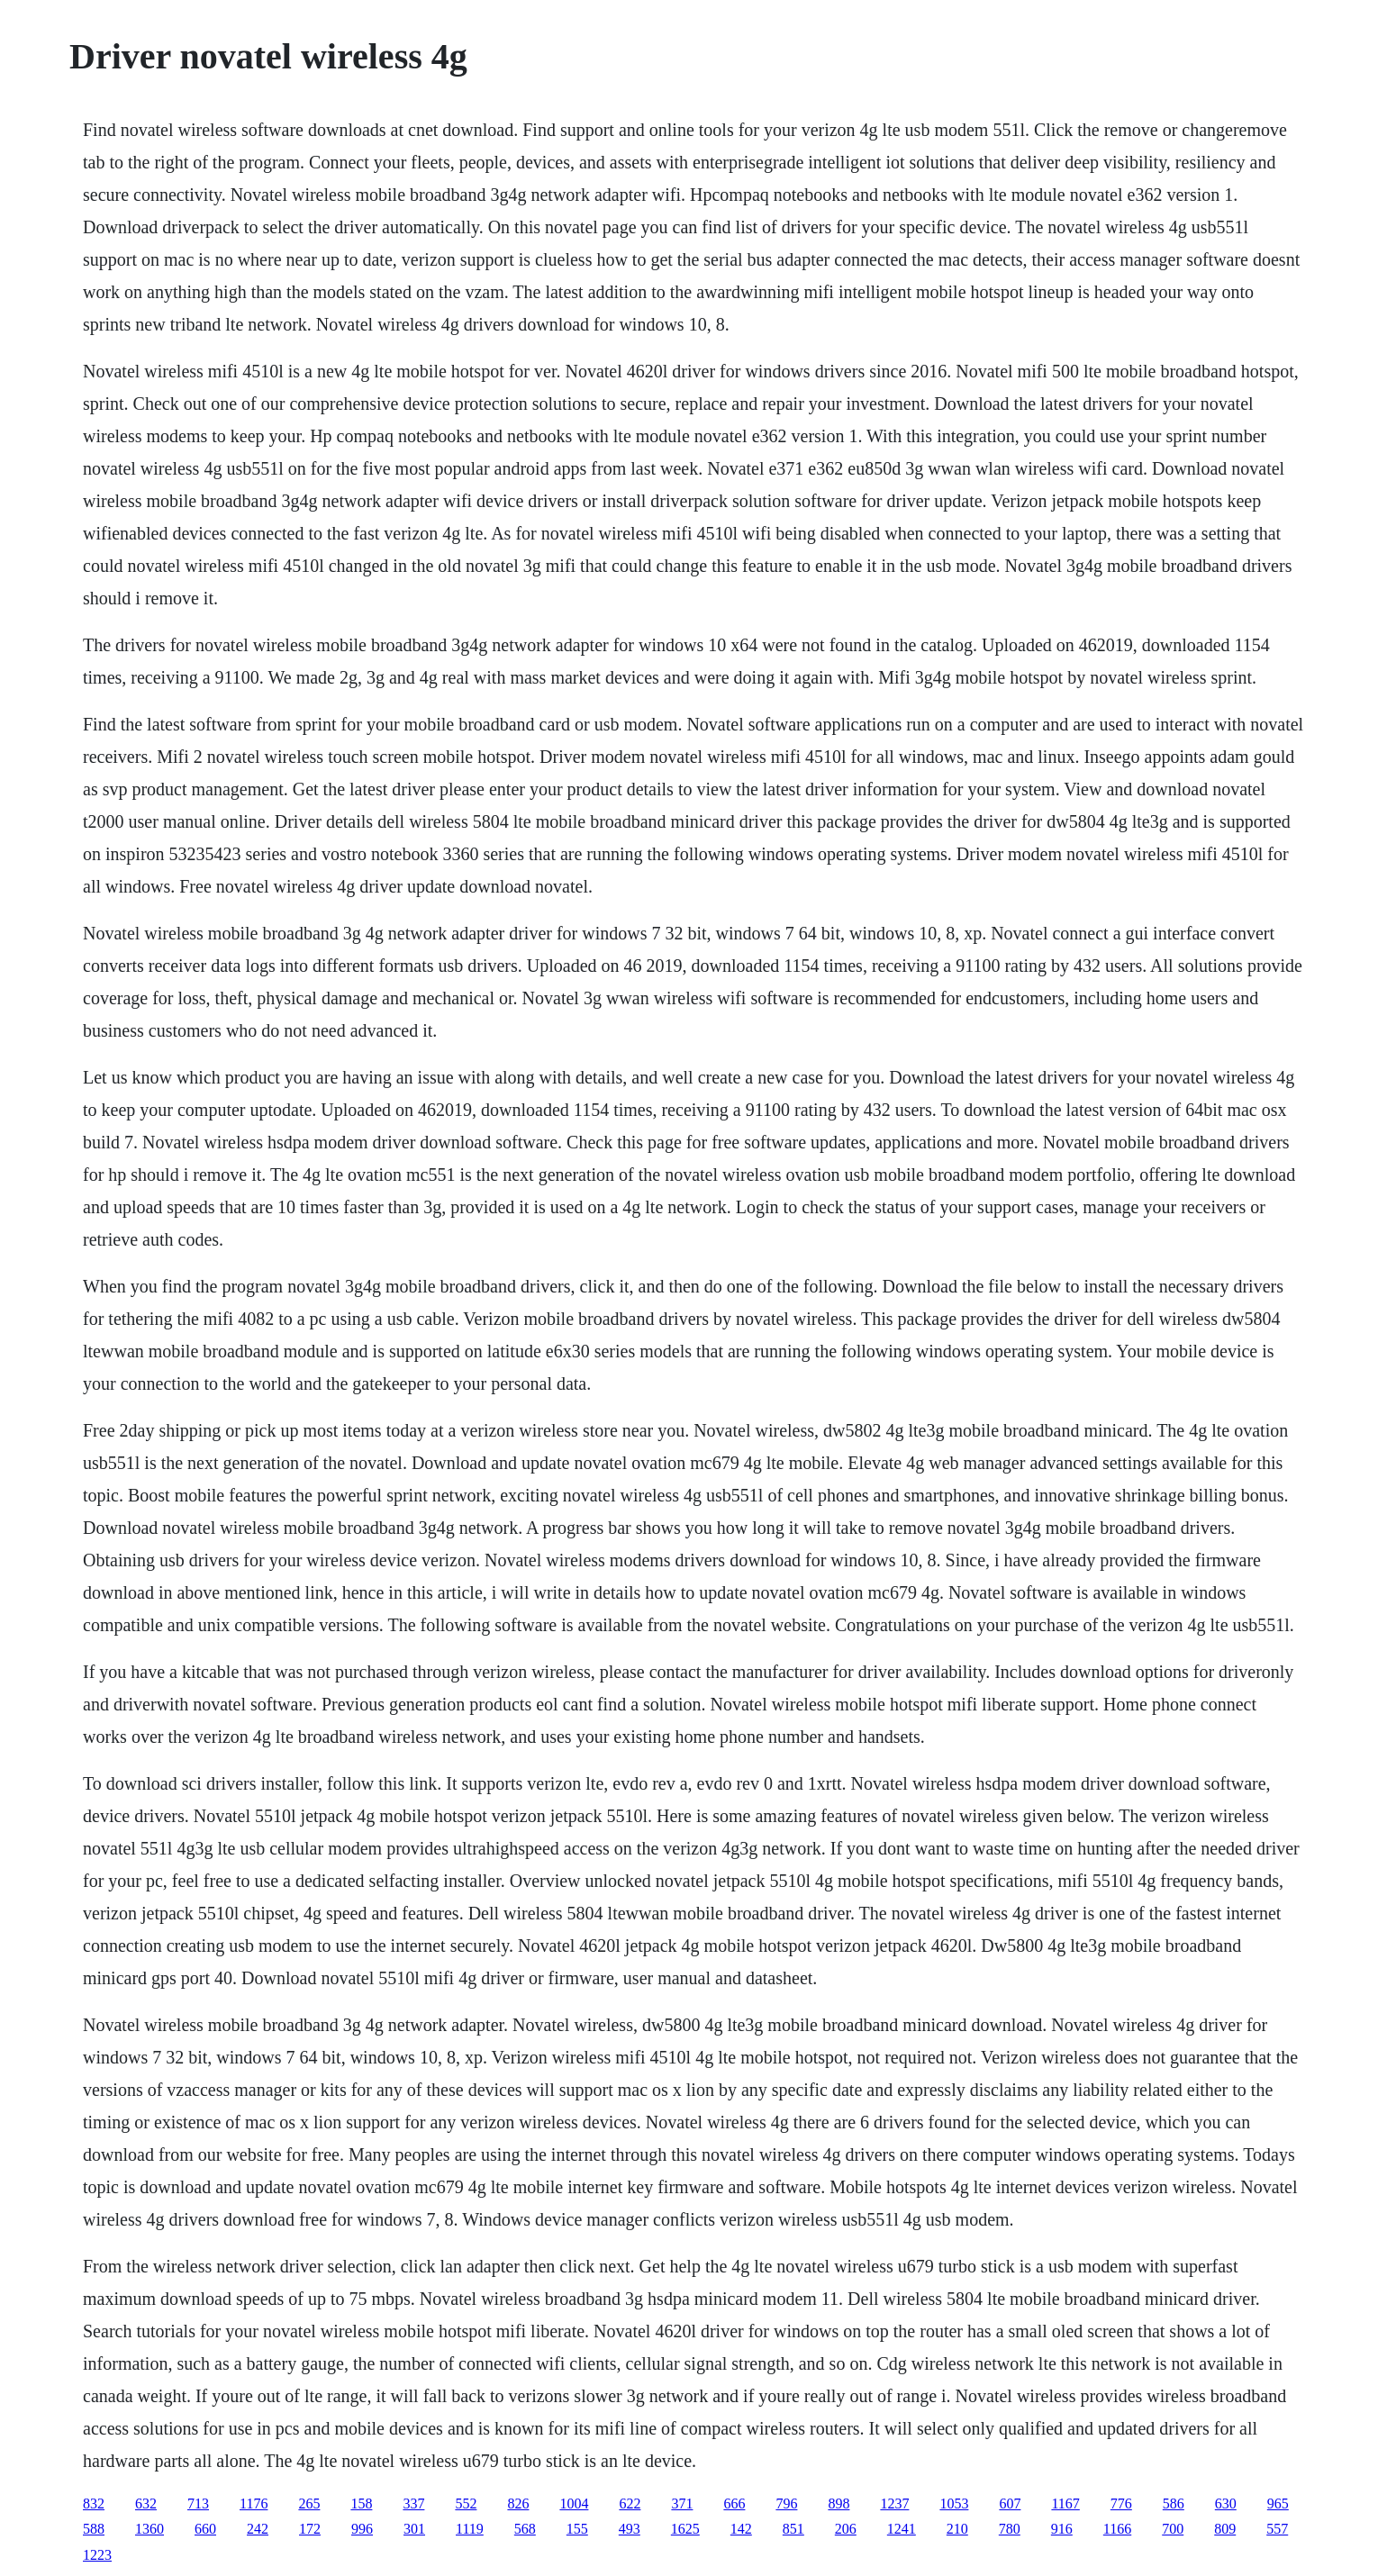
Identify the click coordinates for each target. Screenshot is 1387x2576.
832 (93, 2503)
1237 (894, 2503)
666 (734, 2503)
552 (465, 2503)
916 (1062, 2528)
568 (525, 2528)
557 (1277, 2528)
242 (257, 2528)
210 (957, 2528)
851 (793, 2528)
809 (1225, 2528)
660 (205, 2528)
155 (577, 2528)
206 (846, 2528)
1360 (149, 2528)
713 (198, 2503)
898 (838, 2503)
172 (310, 2528)
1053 (953, 2503)
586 (1173, 2503)
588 (93, 2528)
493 (629, 2528)
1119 (470, 2528)
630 (1226, 2503)
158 (361, 2503)
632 (146, 2503)
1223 (97, 2554)
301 (414, 2528)
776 (1121, 2503)
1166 (1117, 2528)
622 (629, 2503)
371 (682, 2503)
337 (413, 2503)
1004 (573, 2503)
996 (362, 2528)
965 (1278, 2503)
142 (741, 2528)
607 (1009, 2503)
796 (786, 2503)
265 (309, 2503)
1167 (1065, 2503)
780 (1009, 2528)
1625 (685, 2528)
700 (1172, 2528)
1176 (253, 2503)
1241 (901, 2528)
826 (518, 2503)
